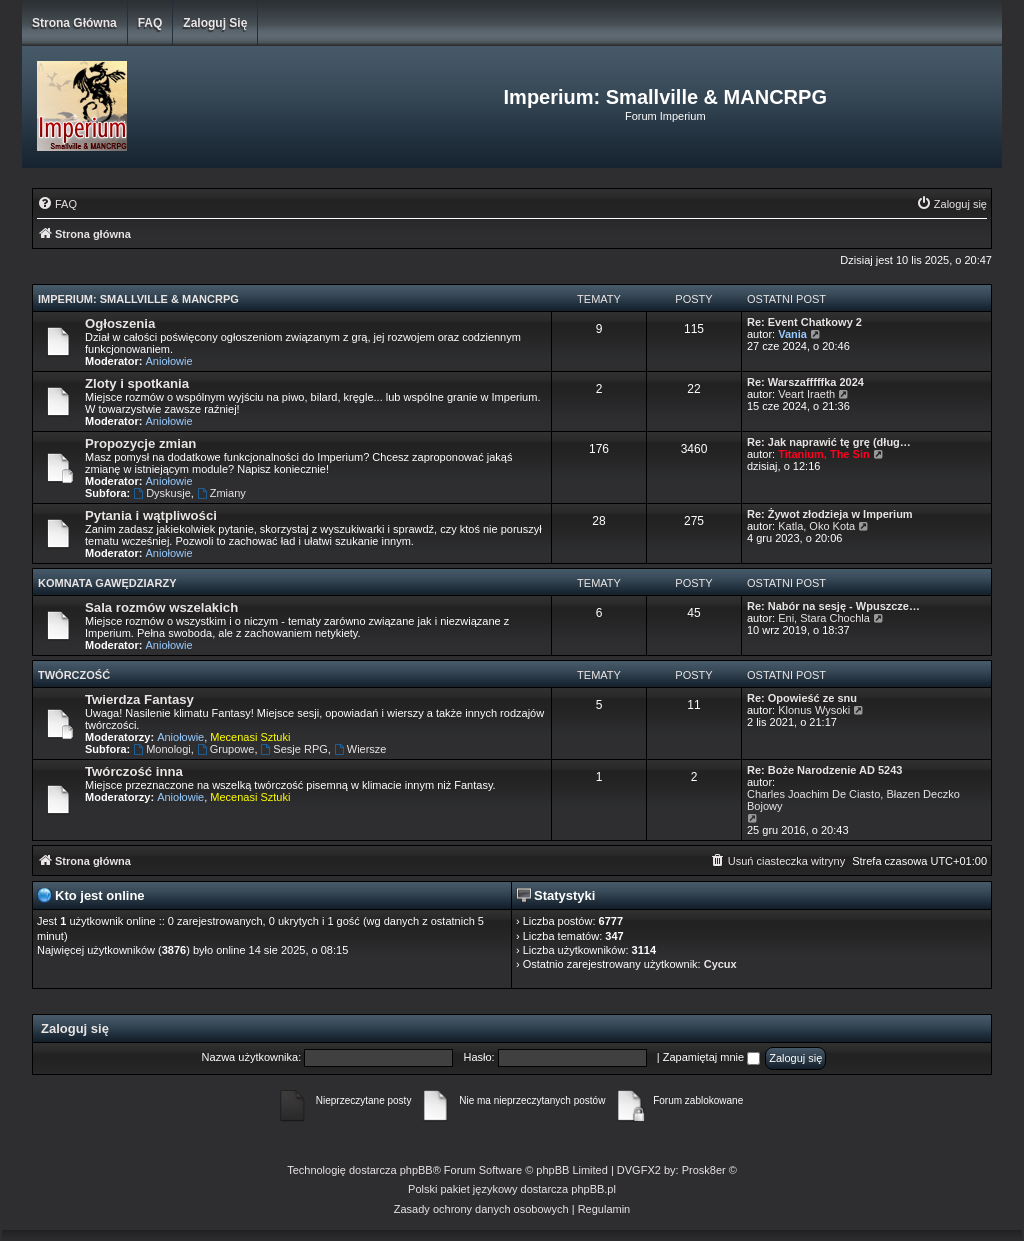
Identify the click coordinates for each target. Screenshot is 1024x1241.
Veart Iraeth (806, 394)
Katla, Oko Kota (816, 526)
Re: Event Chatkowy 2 (804, 322)
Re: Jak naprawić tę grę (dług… (829, 442)
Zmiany (221, 493)
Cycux (720, 964)
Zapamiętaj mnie (711, 1057)
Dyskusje (161, 493)
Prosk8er (704, 1170)
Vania (792, 334)
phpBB (416, 1170)
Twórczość (74, 675)
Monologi (161, 749)
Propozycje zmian (140, 443)
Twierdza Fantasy (139, 699)
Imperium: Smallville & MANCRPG (138, 299)
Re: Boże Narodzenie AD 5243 (824, 770)
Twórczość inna (134, 771)
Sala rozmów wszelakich (161, 607)
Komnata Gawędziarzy (107, 583)
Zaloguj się (215, 23)
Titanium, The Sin (823, 454)
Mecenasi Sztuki (250, 737)
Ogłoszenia (120, 323)
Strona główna (74, 23)
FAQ (150, 23)
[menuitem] (57, 204)
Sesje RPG (294, 749)
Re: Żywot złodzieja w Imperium (830, 514)
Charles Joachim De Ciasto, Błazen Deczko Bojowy (853, 800)
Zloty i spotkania (137, 383)
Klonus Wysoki (814, 710)
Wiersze (360, 749)
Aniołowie (169, 361)
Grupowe (225, 749)
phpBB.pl (593, 1189)
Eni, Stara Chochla (824, 618)
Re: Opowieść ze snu (802, 698)
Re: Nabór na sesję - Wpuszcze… (833, 606)
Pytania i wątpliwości (151, 515)
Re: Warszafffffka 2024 (805, 382)
